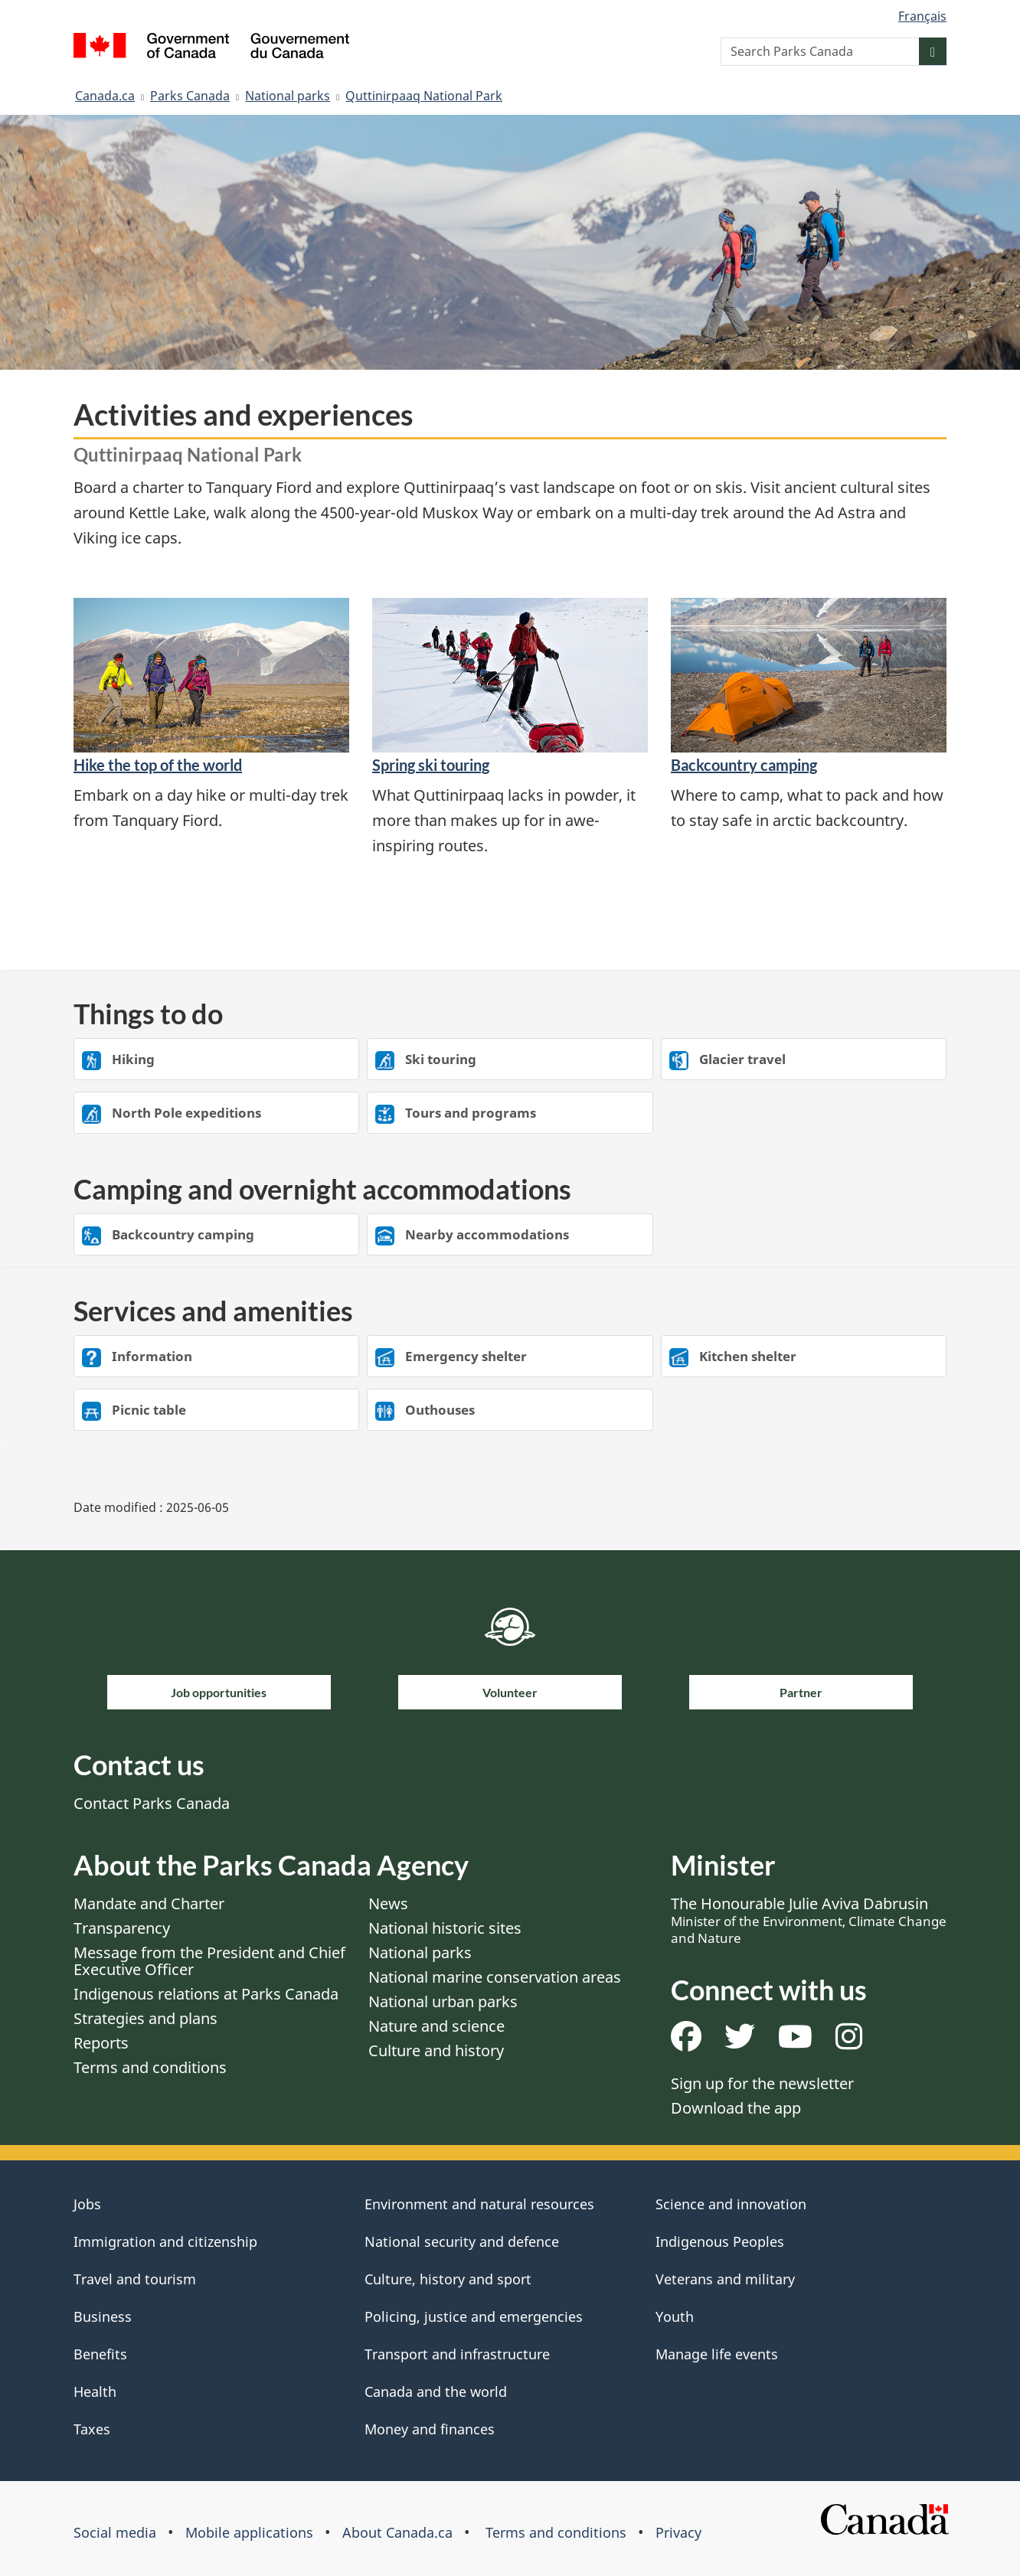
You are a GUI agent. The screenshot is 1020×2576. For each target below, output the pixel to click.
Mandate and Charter (149, 1903)
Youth (674, 2316)
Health (95, 2391)
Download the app (736, 2108)
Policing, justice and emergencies (474, 2316)
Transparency (122, 1928)
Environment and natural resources (479, 2204)
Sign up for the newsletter (762, 2083)
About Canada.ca (397, 2532)
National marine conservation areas (494, 1977)
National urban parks (443, 2001)
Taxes (92, 2429)
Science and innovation (730, 2204)
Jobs (87, 2204)
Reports (101, 2042)
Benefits (100, 2354)
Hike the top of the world (158, 765)
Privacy (678, 2532)
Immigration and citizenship (165, 2241)
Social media (115, 2532)
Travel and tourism (135, 2279)
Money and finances (430, 2429)
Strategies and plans (145, 2018)
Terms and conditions (150, 2067)
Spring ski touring (430, 765)
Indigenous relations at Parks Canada (206, 1993)
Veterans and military (725, 2279)
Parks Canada (190, 95)
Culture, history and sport (448, 2279)
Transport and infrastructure (457, 2354)
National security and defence (462, 2241)
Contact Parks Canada (152, 1803)
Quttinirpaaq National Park (423, 95)
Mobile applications (249, 2532)
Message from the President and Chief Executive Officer (209, 1961)
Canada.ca (105, 95)
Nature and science (436, 2026)
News (388, 1903)
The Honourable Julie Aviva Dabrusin (808, 1920)
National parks (287, 95)
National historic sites (444, 1928)
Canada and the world (436, 2391)
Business (103, 2316)
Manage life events (716, 2354)
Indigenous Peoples (719, 2241)
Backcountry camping (744, 765)
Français (922, 16)
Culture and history (436, 2050)
